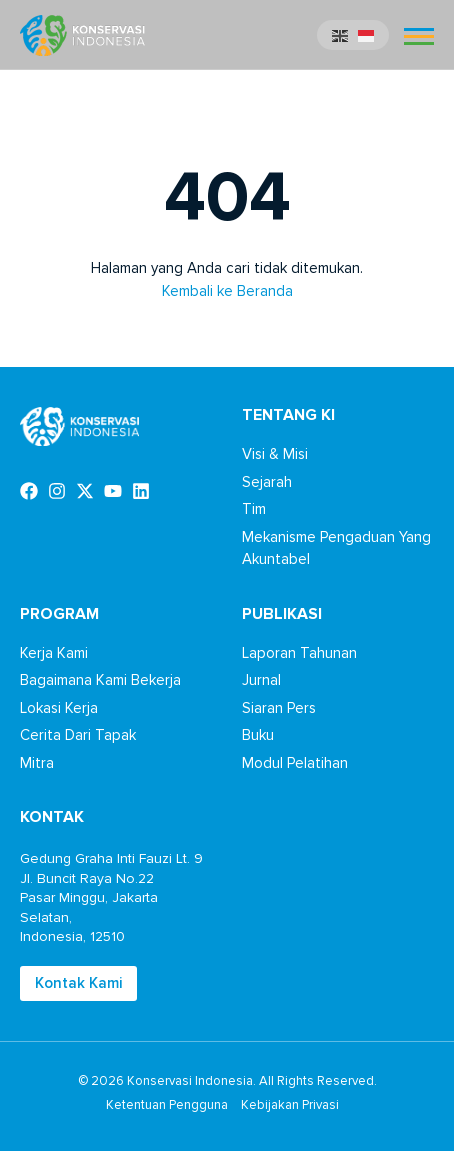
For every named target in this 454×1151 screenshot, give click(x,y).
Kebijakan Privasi (290, 1105)
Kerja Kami (54, 653)
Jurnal (261, 680)
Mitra (37, 763)
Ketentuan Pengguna (167, 1105)
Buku (258, 735)
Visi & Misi (275, 454)
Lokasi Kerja (59, 708)
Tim (254, 509)
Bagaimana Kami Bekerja (100, 680)
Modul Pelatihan (295, 763)
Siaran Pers (279, 708)
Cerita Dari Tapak (78, 735)
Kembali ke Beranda (227, 291)
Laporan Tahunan (299, 653)
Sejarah (267, 482)
